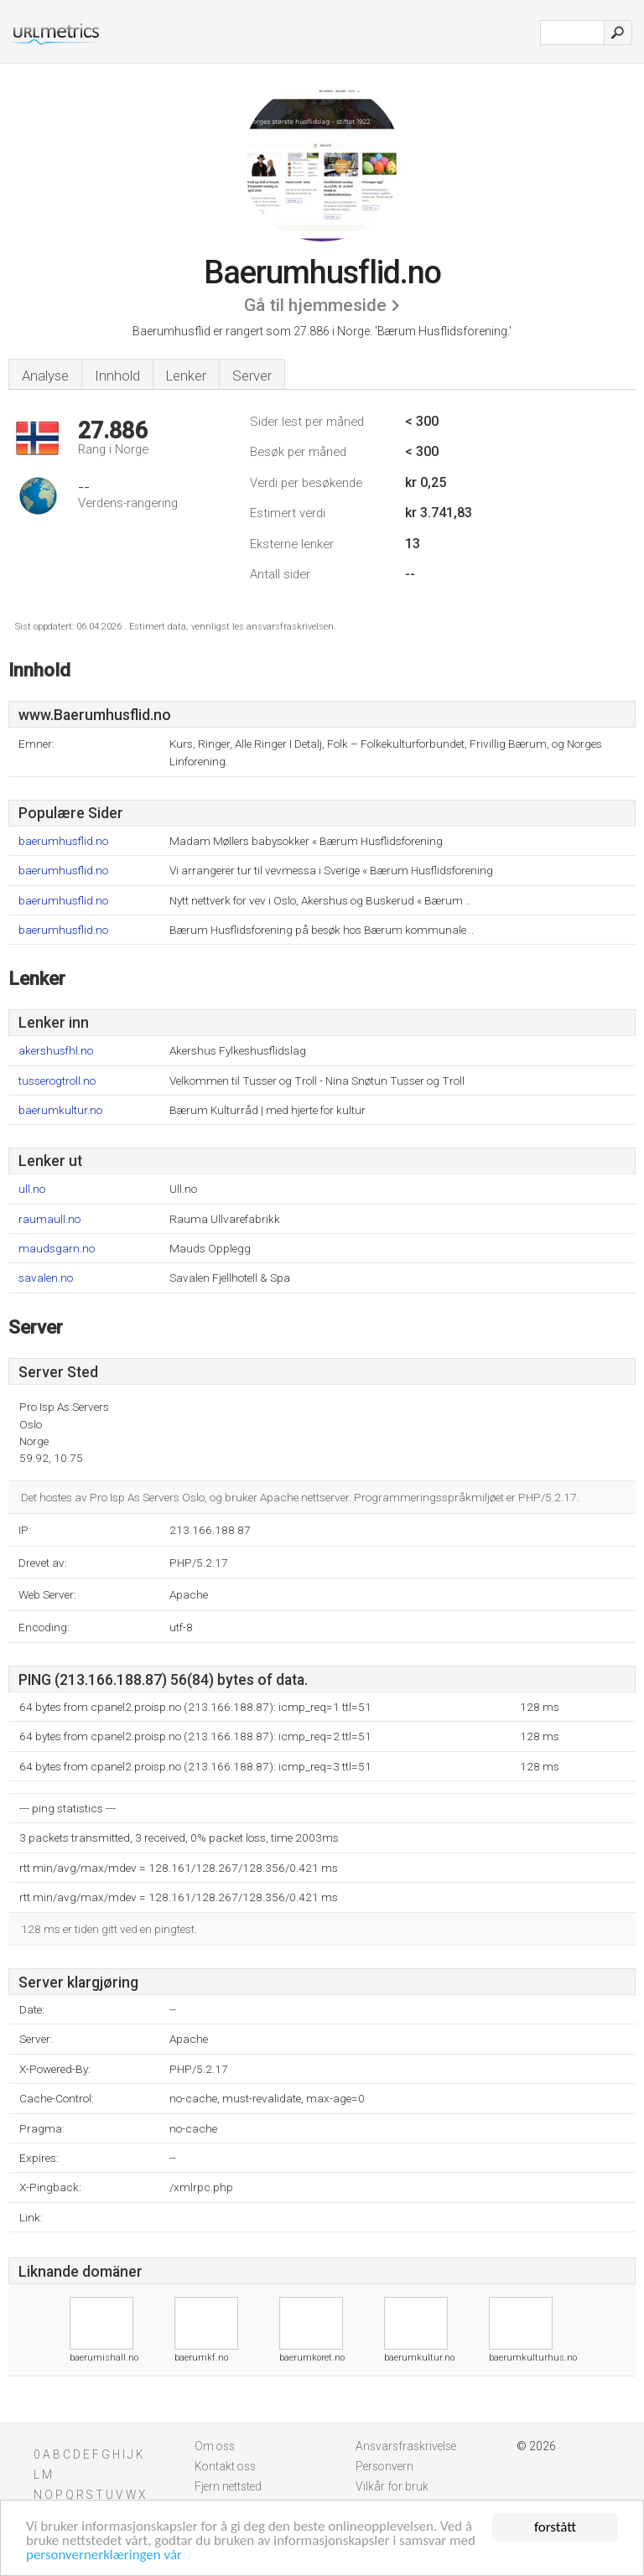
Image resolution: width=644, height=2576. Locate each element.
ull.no (31, 1189)
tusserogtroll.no (57, 1081)
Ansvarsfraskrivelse (406, 2446)
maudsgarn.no (56, 1248)
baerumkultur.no (60, 1110)
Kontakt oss (225, 2466)
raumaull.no (49, 1219)
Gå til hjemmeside (315, 305)
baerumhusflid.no (63, 841)
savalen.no (45, 1278)
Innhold (117, 375)
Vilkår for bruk (392, 2486)
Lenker (186, 375)
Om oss (215, 2446)
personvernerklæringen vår (104, 2556)
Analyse (45, 375)
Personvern (384, 2466)
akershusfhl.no (55, 1050)
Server (252, 375)
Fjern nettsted (228, 2486)
